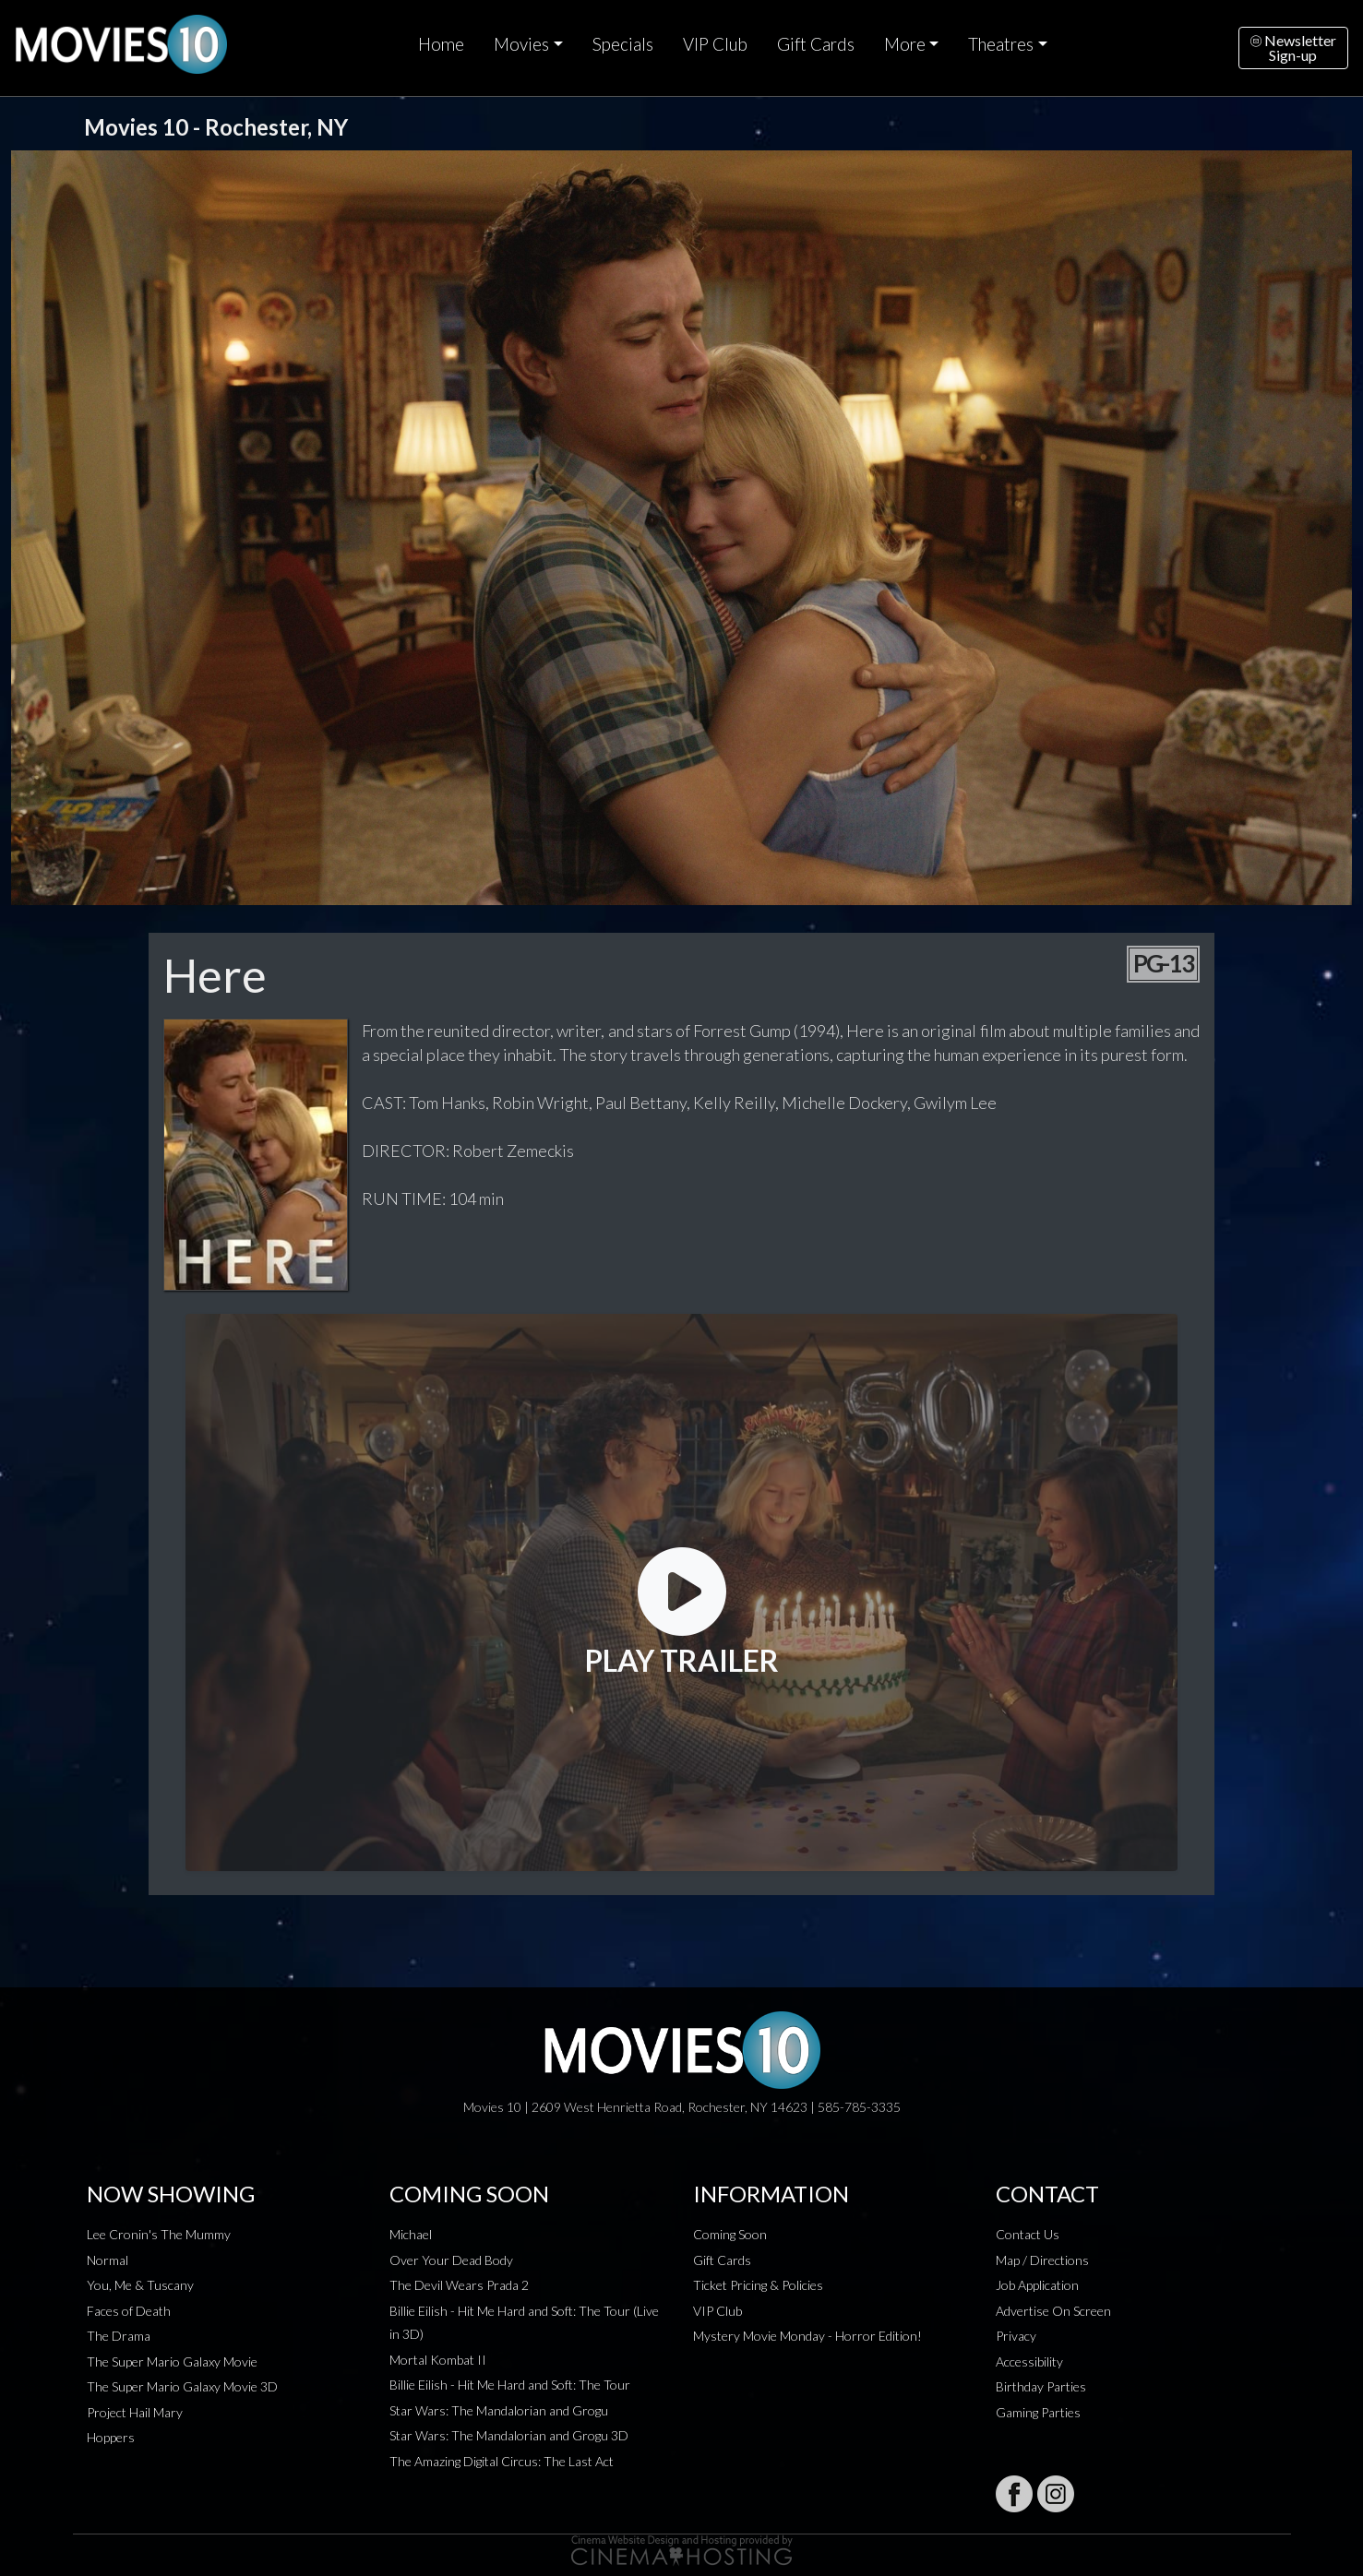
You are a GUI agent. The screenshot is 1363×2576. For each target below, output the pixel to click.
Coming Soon (730, 2234)
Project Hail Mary (135, 2412)
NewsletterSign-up (1293, 47)
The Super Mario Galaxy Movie (172, 2361)
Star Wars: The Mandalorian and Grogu (498, 2410)
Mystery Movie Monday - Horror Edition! (807, 2335)
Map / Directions (1042, 2260)
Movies (521, 44)
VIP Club (715, 44)
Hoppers (111, 2437)
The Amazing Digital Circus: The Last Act (501, 2461)
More (905, 44)
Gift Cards (816, 44)
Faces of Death (129, 2311)
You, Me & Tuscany (140, 2285)
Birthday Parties (1041, 2386)
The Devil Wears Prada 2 (459, 2285)
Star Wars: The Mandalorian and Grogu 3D (508, 2435)
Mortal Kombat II (437, 2359)
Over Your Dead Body (451, 2260)
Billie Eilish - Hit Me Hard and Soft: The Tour (509, 2384)
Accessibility (1029, 2361)
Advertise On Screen (1053, 2311)
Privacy (1016, 2335)
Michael (410, 2234)
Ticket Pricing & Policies (758, 2285)
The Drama (118, 2335)
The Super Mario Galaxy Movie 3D (182, 2386)
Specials (622, 44)
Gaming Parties (1038, 2412)
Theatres (1001, 44)
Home (441, 44)
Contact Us (1027, 2234)
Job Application (1037, 2285)
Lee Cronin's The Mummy (159, 2234)
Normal (107, 2260)
